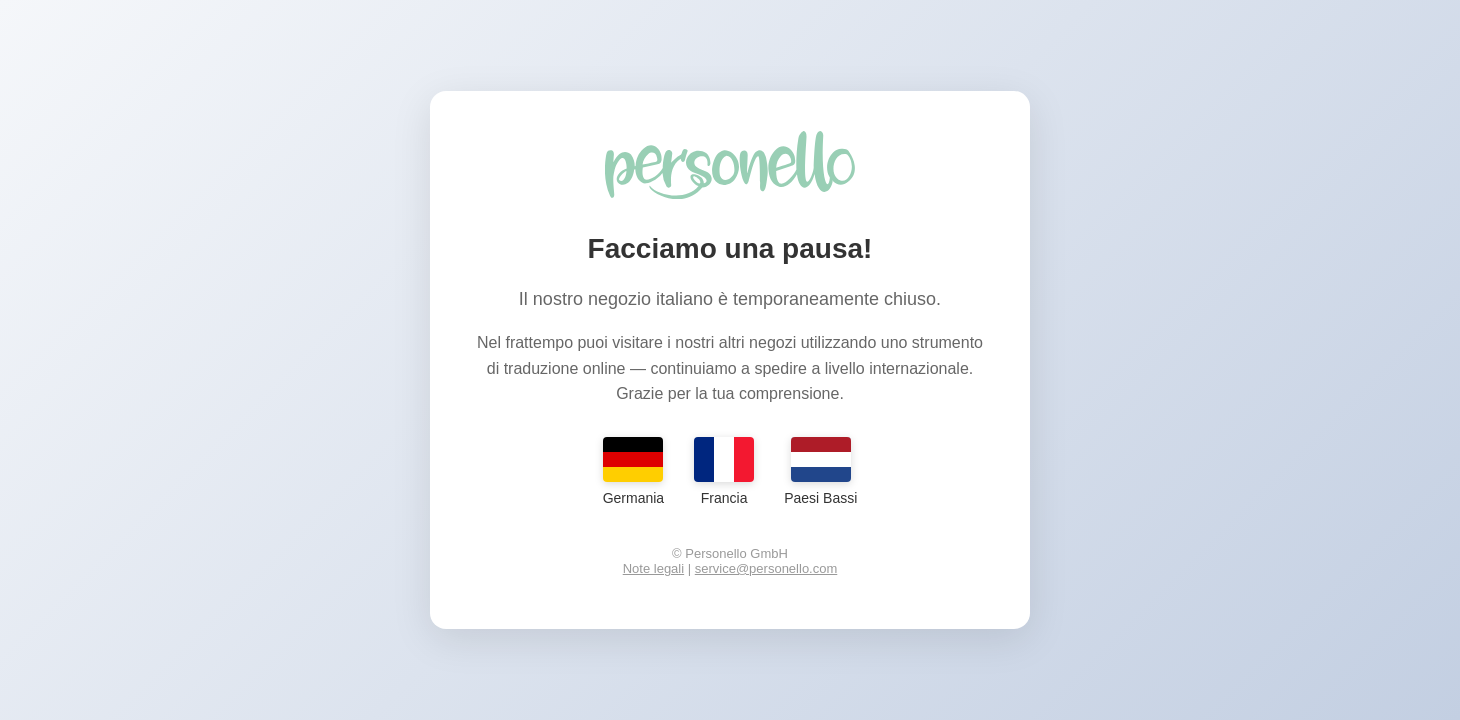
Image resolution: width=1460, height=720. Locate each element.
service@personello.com (766, 568)
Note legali (653, 568)
